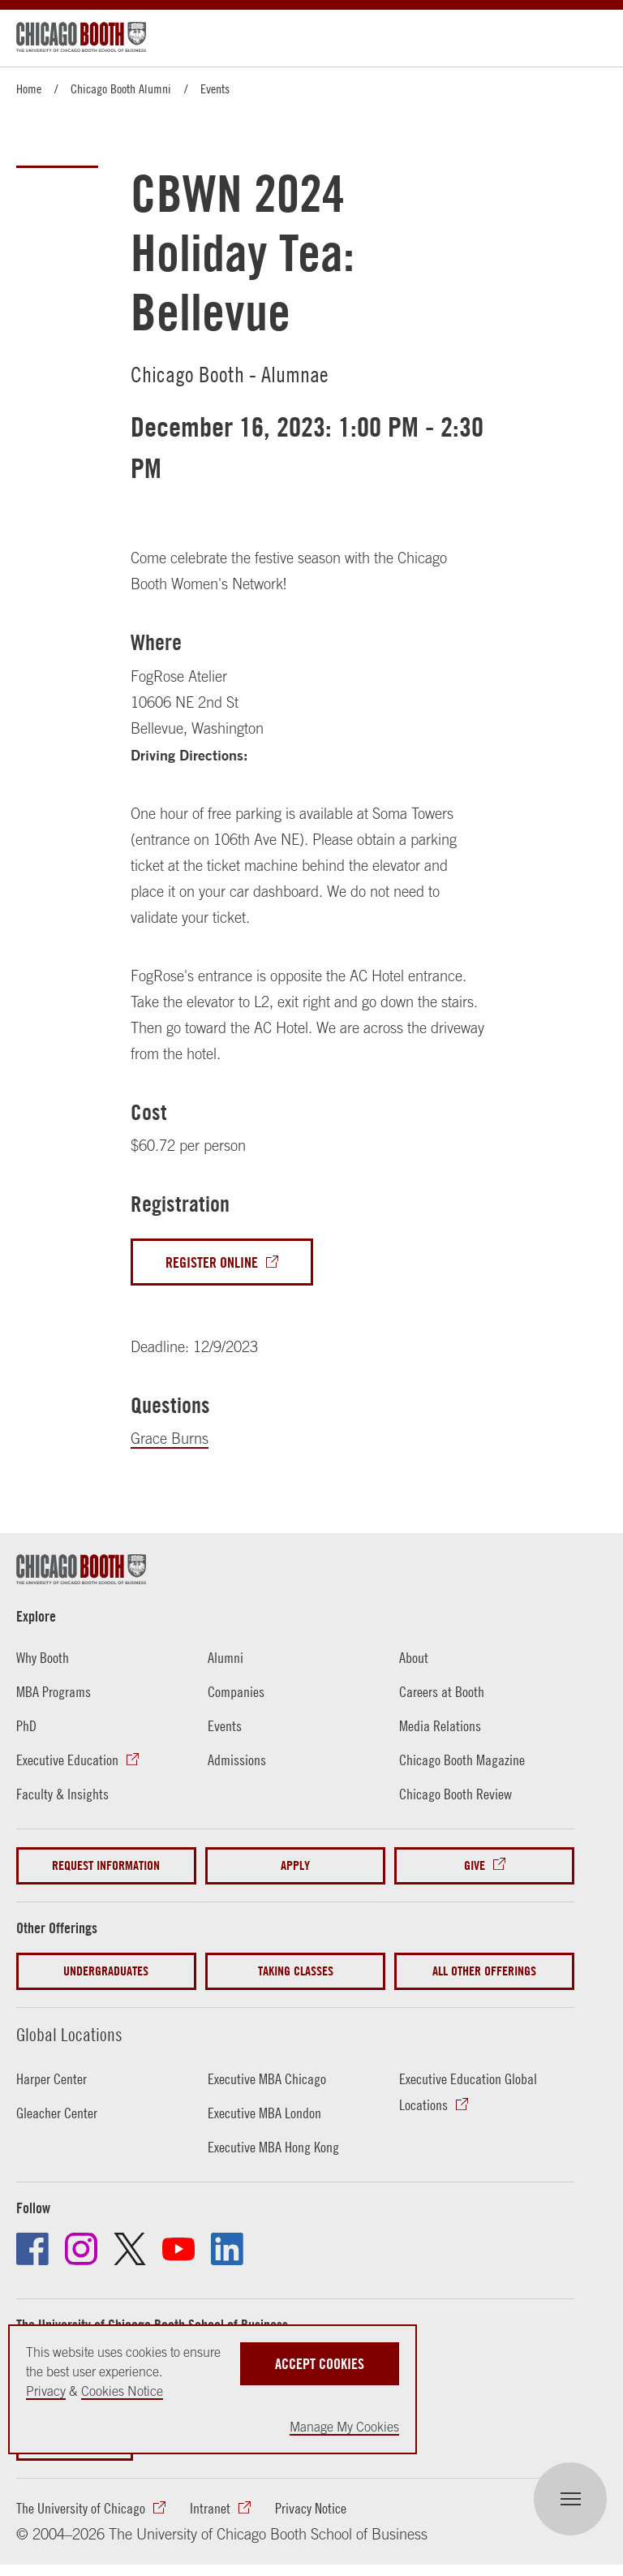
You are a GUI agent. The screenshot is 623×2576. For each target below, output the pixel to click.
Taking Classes (295, 1971)
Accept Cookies (319, 2363)
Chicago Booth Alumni (121, 88)
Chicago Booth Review (455, 1794)
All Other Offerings (484, 1971)
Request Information (106, 1865)
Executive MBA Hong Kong (273, 2147)
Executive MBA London (264, 2113)
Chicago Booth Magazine (462, 1759)
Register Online (211, 1262)
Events (215, 88)
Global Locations (69, 2034)
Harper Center (51, 2078)
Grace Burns (169, 1438)
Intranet (210, 2508)
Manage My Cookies (344, 2426)
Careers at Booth (441, 1691)
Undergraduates (105, 1971)
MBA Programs (53, 1691)
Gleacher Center (56, 2113)
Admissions (237, 1759)
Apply (295, 1865)
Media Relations (440, 1725)
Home (28, 88)
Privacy (46, 2391)
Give (474, 1865)
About (413, 1657)
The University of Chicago (80, 2508)
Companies (236, 1691)
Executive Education (67, 1759)
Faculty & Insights (62, 1794)
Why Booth (42, 1657)
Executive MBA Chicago (267, 2078)
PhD (26, 1725)
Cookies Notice (122, 2391)
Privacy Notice (310, 2508)
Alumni (225, 1657)
